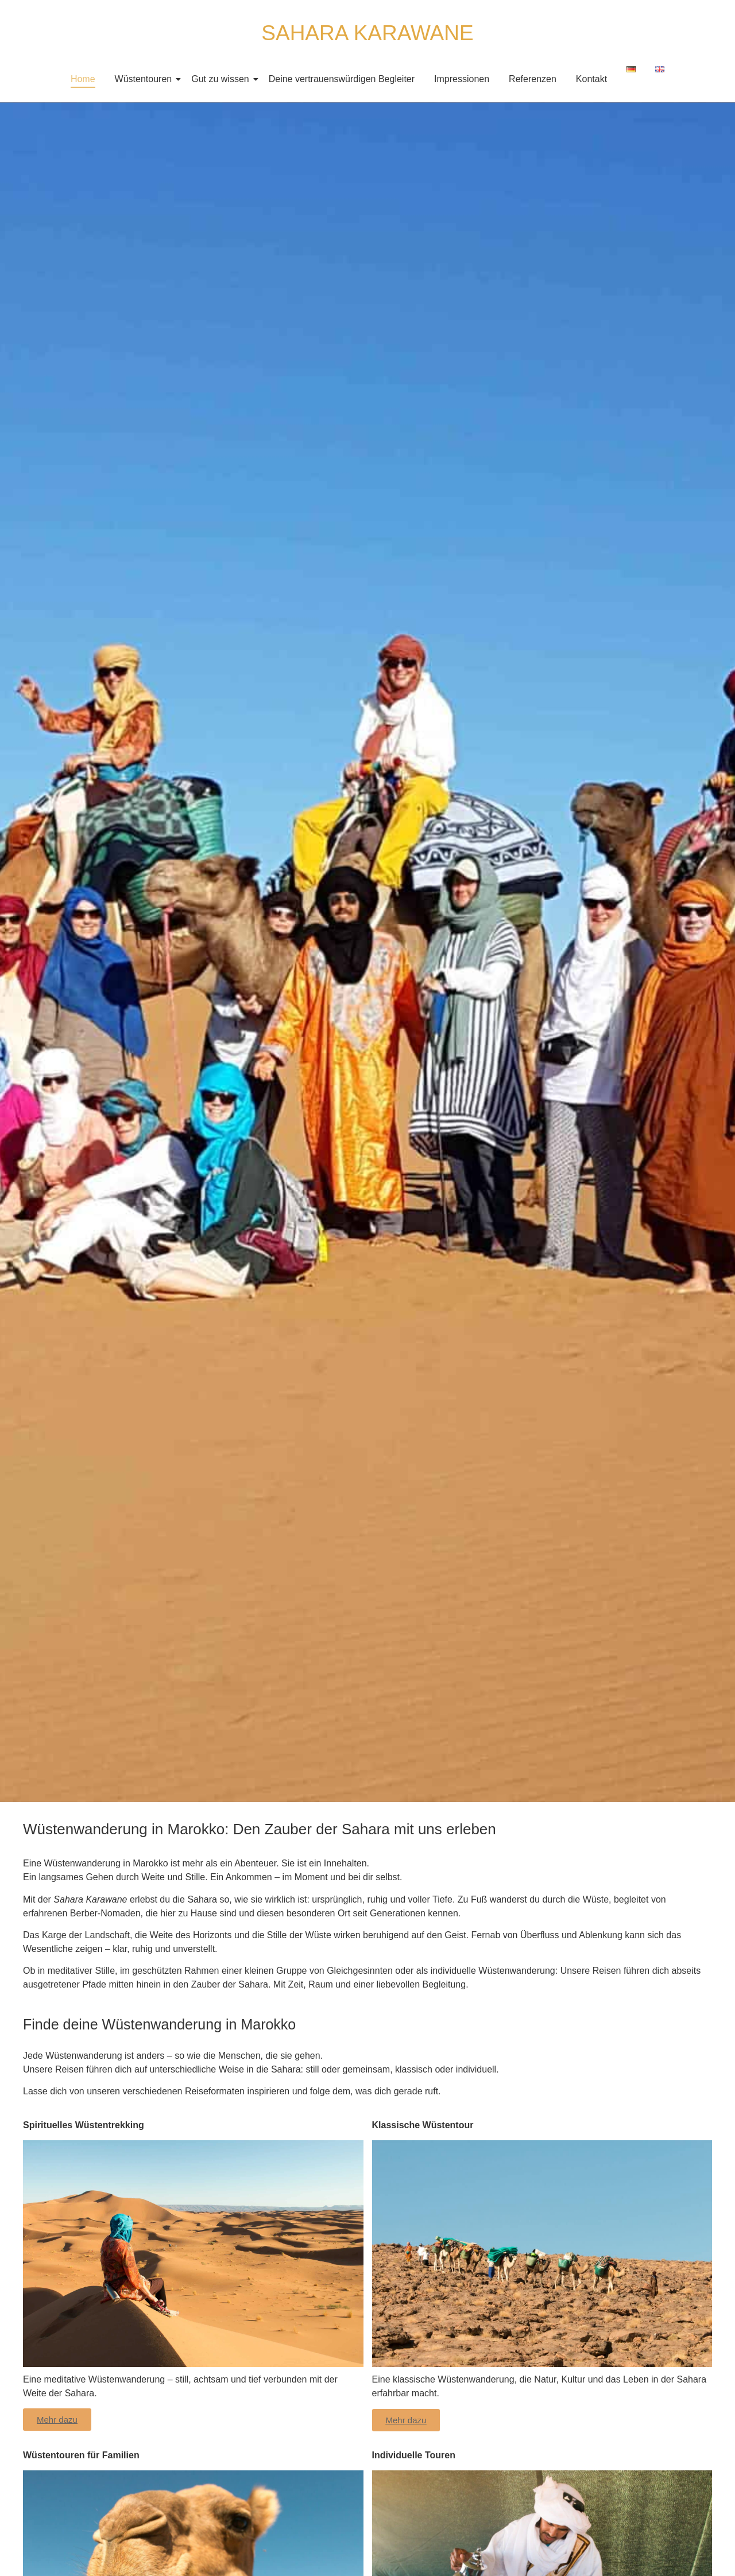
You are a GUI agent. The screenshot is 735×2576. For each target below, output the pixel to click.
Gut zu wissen (222, 79)
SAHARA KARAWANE (367, 33)
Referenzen (532, 79)
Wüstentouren (145, 79)
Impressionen (461, 79)
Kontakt (591, 79)
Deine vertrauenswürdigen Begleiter (342, 79)
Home (83, 79)
